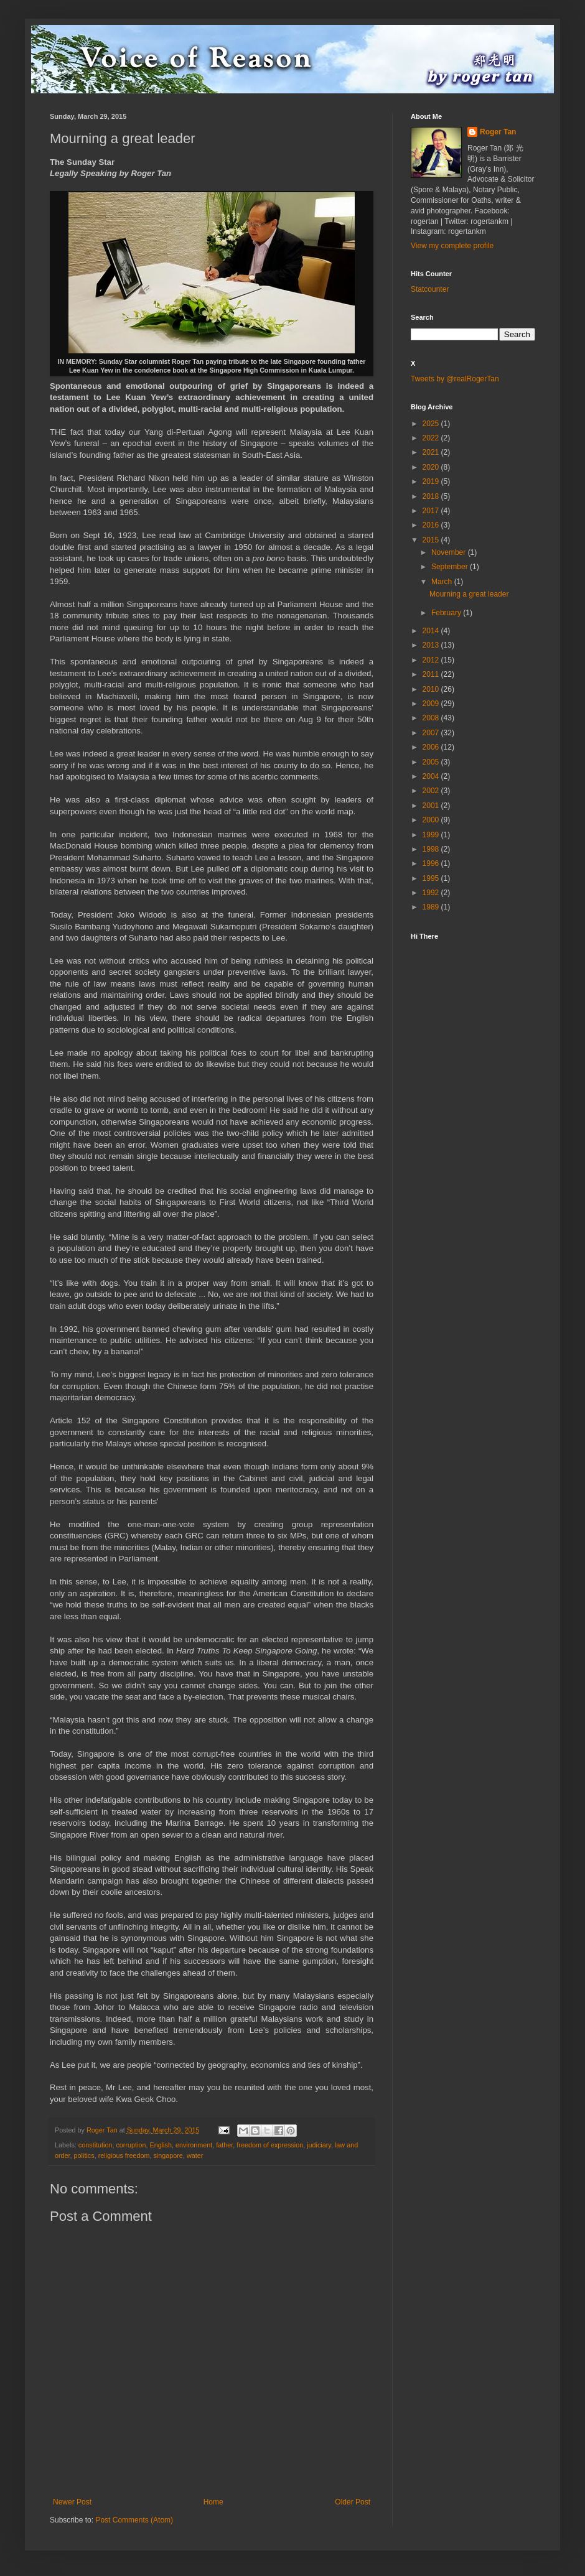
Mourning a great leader (468, 594)
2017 (432, 510)
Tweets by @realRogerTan (455, 378)
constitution (95, 2145)
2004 (432, 776)
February (447, 612)
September (450, 566)
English (160, 2145)
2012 (432, 660)
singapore (167, 2155)
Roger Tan (498, 132)
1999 (432, 834)
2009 (432, 703)
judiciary (319, 2145)
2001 (432, 805)
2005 (432, 762)
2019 (432, 481)
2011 (432, 674)
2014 (432, 630)
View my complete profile (452, 245)
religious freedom (124, 2155)
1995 (432, 878)
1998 (432, 849)
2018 (432, 496)
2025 (432, 423)
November (449, 552)
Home (213, 2502)
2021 (432, 452)
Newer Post (72, 2502)
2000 (432, 820)
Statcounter (430, 289)
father (224, 2145)
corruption (131, 2145)
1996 (432, 863)
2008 (432, 718)
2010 (432, 689)
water (195, 2155)
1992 (432, 892)
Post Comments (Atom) (134, 2520)
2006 (432, 747)
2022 (432, 438)
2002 (432, 790)
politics (84, 2155)
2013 (432, 645)
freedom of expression (269, 2145)
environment (194, 2145)
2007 (432, 732)
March (442, 581)
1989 (432, 907)
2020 (432, 467)
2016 (432, 525)
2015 (432, 540)
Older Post (352, 2502)
